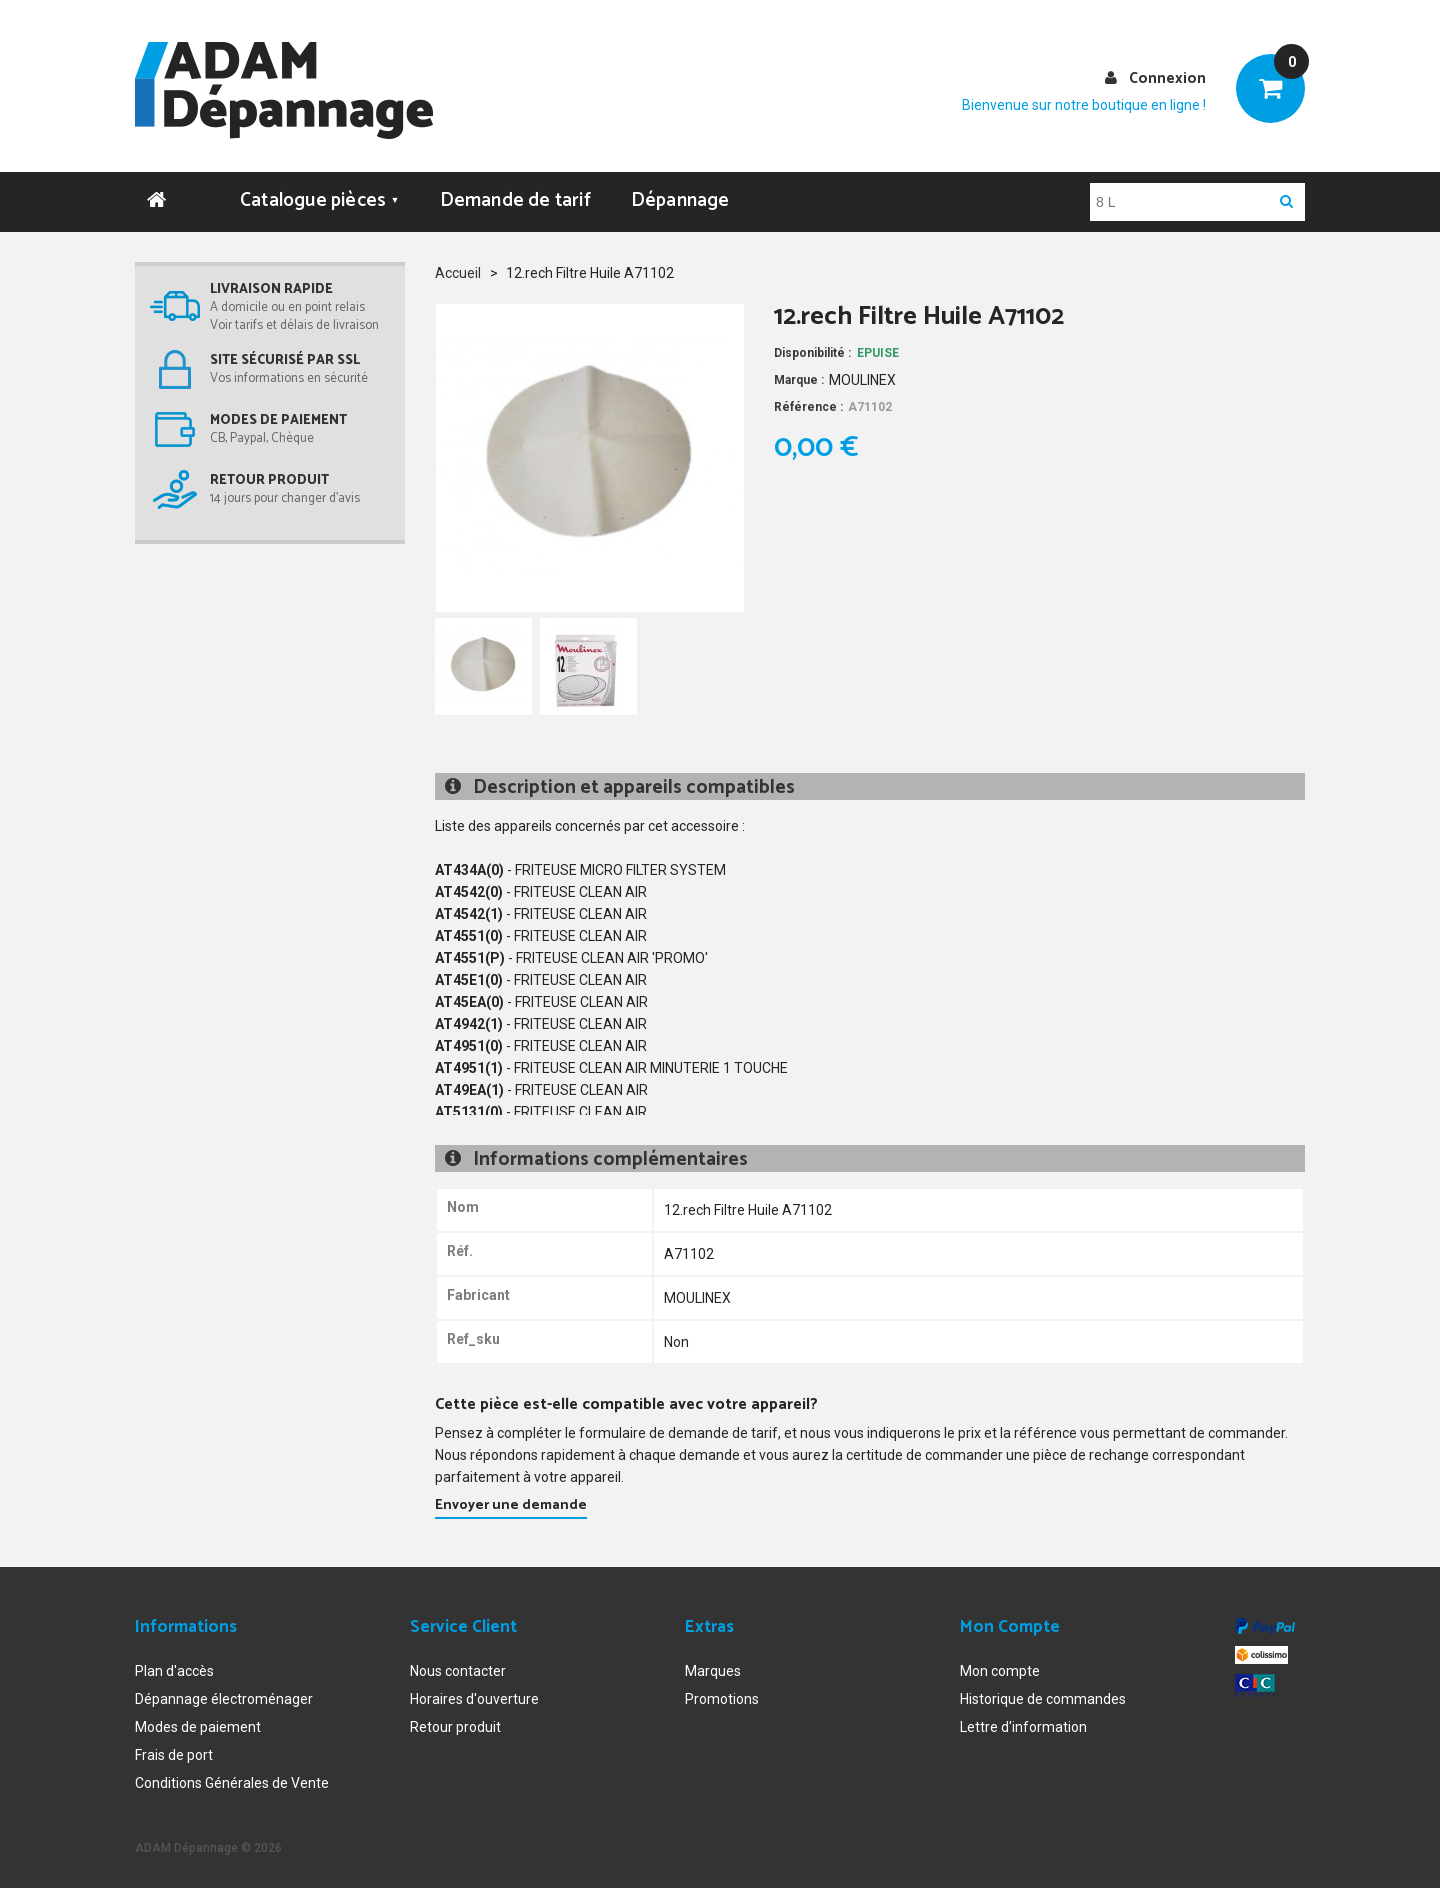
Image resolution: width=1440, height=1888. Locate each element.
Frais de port (174, 1751)
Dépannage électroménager (224, 1695)
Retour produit (455, 1723)
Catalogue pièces (320, 196)
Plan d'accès (174, 1667)
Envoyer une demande (511, 1501)
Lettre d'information (1023, 1723)
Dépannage (680, 196)
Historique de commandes (1043, 1695)
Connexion (1167, 78)
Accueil (458, 269)
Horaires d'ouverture (474, 1695)
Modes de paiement (198, 1723)
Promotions (722, 1695)
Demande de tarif (515, 196)
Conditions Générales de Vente (232, 1779)
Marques (713, 1667)
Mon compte (1000, 1667)
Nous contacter (458, 1667)
